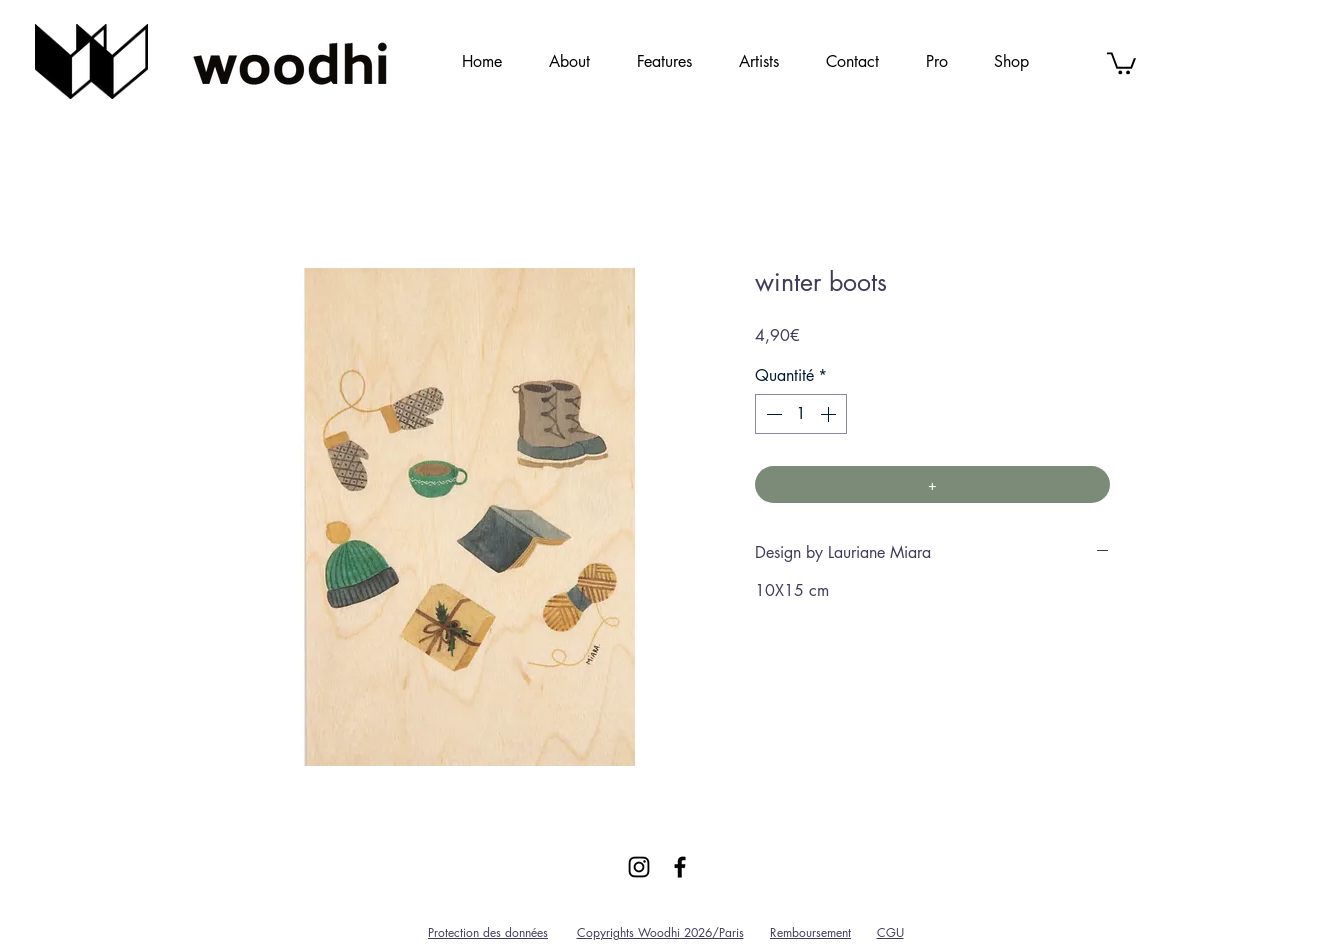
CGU (890, 932)
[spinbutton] (801, 414)
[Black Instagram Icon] (639, 867)
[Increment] (830, 414)
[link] (1121, 62)
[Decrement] (772, 414)
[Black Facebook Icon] (680, 867)
